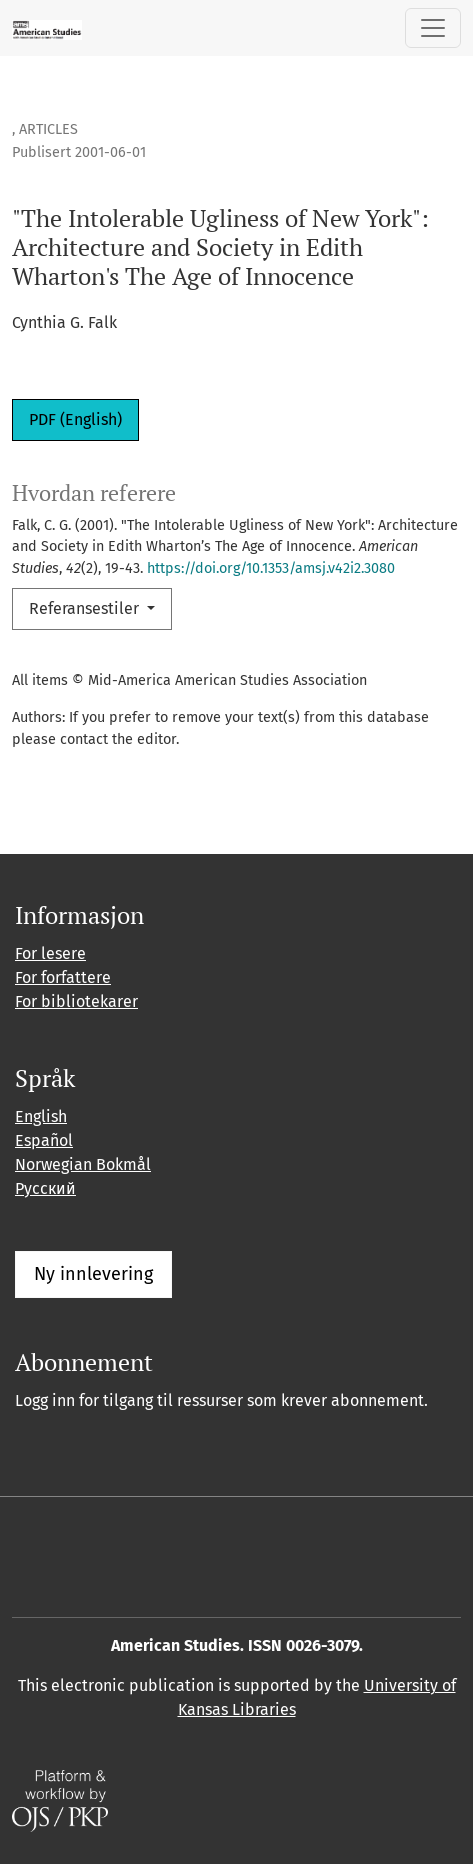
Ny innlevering (93, 1274)
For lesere (50, 953)
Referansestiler (86, 608)
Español (44, 1140)
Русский (45, 1188)
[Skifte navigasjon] (433, 28)
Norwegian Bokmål (83, 1164)
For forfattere (63, 977)
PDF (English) (75, 419)
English (41, 1116)
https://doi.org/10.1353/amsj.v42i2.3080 (271, 568)
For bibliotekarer (76, 1001)
